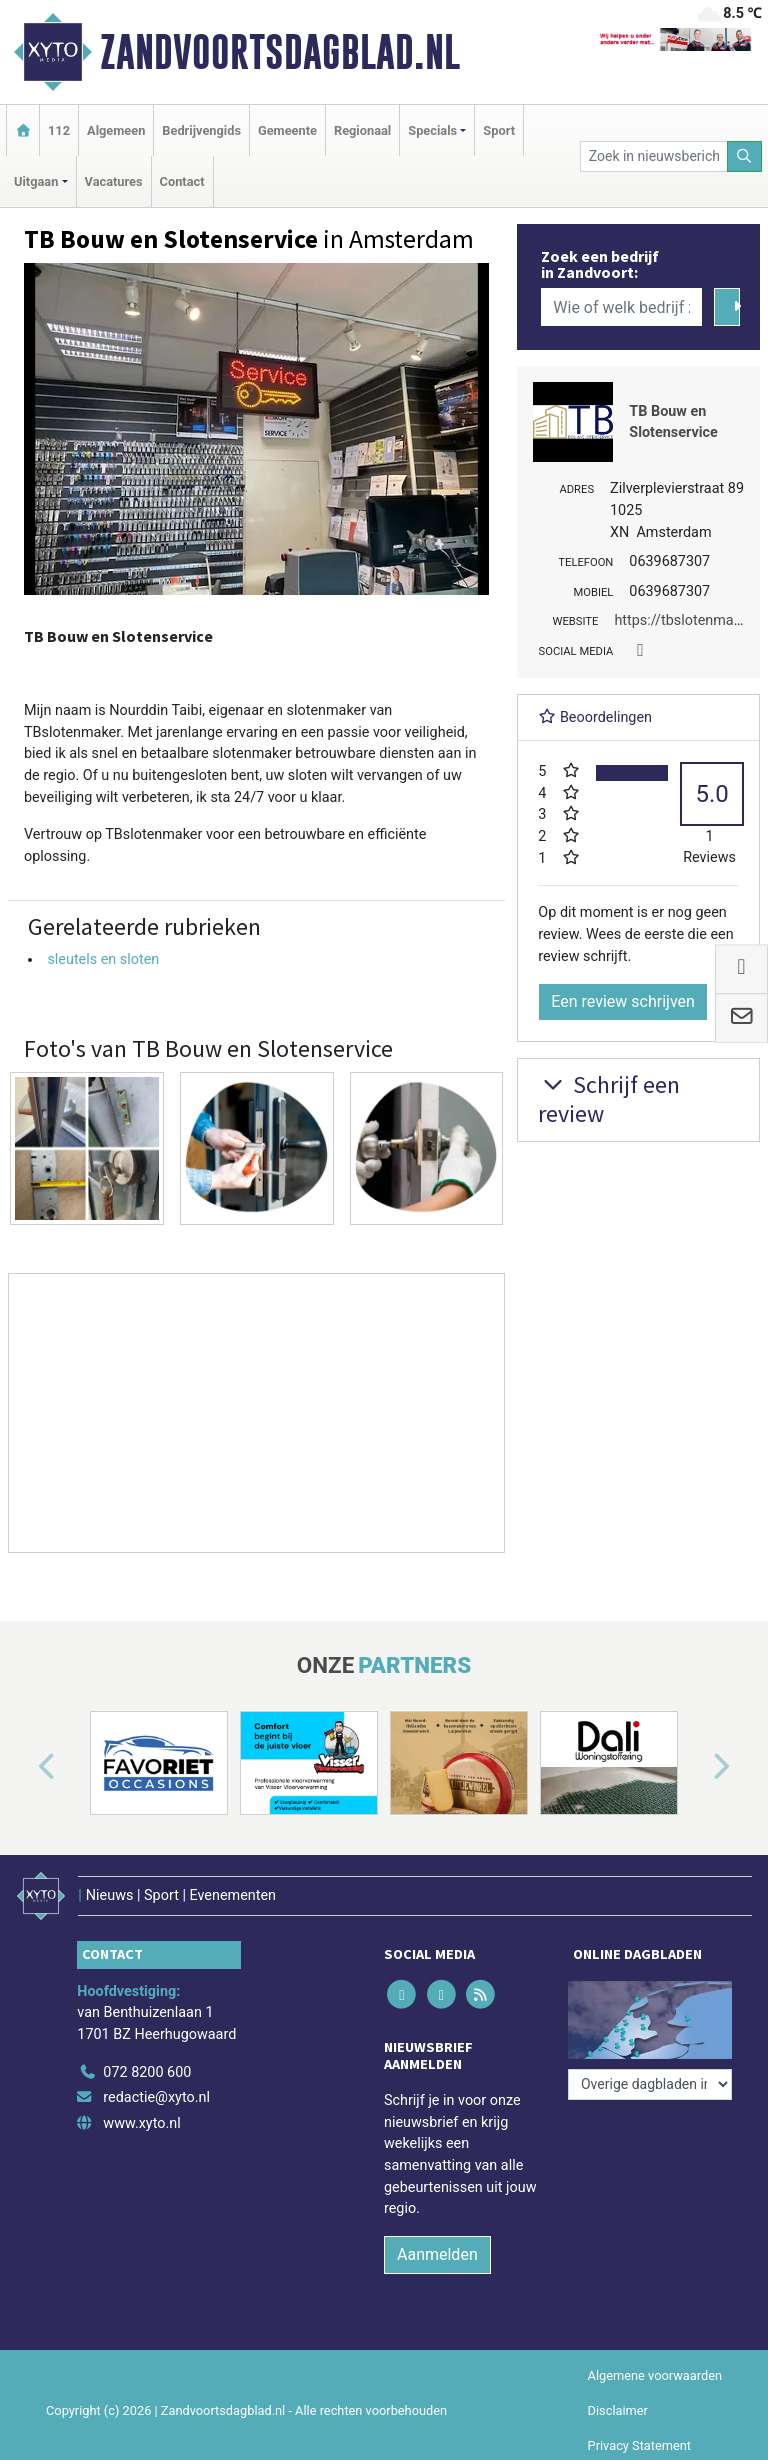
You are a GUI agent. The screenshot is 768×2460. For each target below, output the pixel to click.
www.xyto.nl (141, 2123)
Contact (182, 181)
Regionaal (362, 130)
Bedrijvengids (201, 130)
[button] (24, 1767)
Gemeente (287, 130)
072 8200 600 (147, 2072)
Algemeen (116, 130)
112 (59, 130)
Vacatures (114, 181)
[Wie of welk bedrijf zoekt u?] (621, 307)
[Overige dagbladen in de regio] (650, 2084)
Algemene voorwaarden (655, 2375)
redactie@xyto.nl (156, 2097)
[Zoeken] (745, 156)
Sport (499, 130)
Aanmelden (437, 2254)
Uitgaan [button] (36, 181)
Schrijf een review (609, 1099)
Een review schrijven (623, 1001)
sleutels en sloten (103, 959)
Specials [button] (432, 130)
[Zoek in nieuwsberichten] (654, 156)
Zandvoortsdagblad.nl (280, 52)
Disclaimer (618, 2410)
